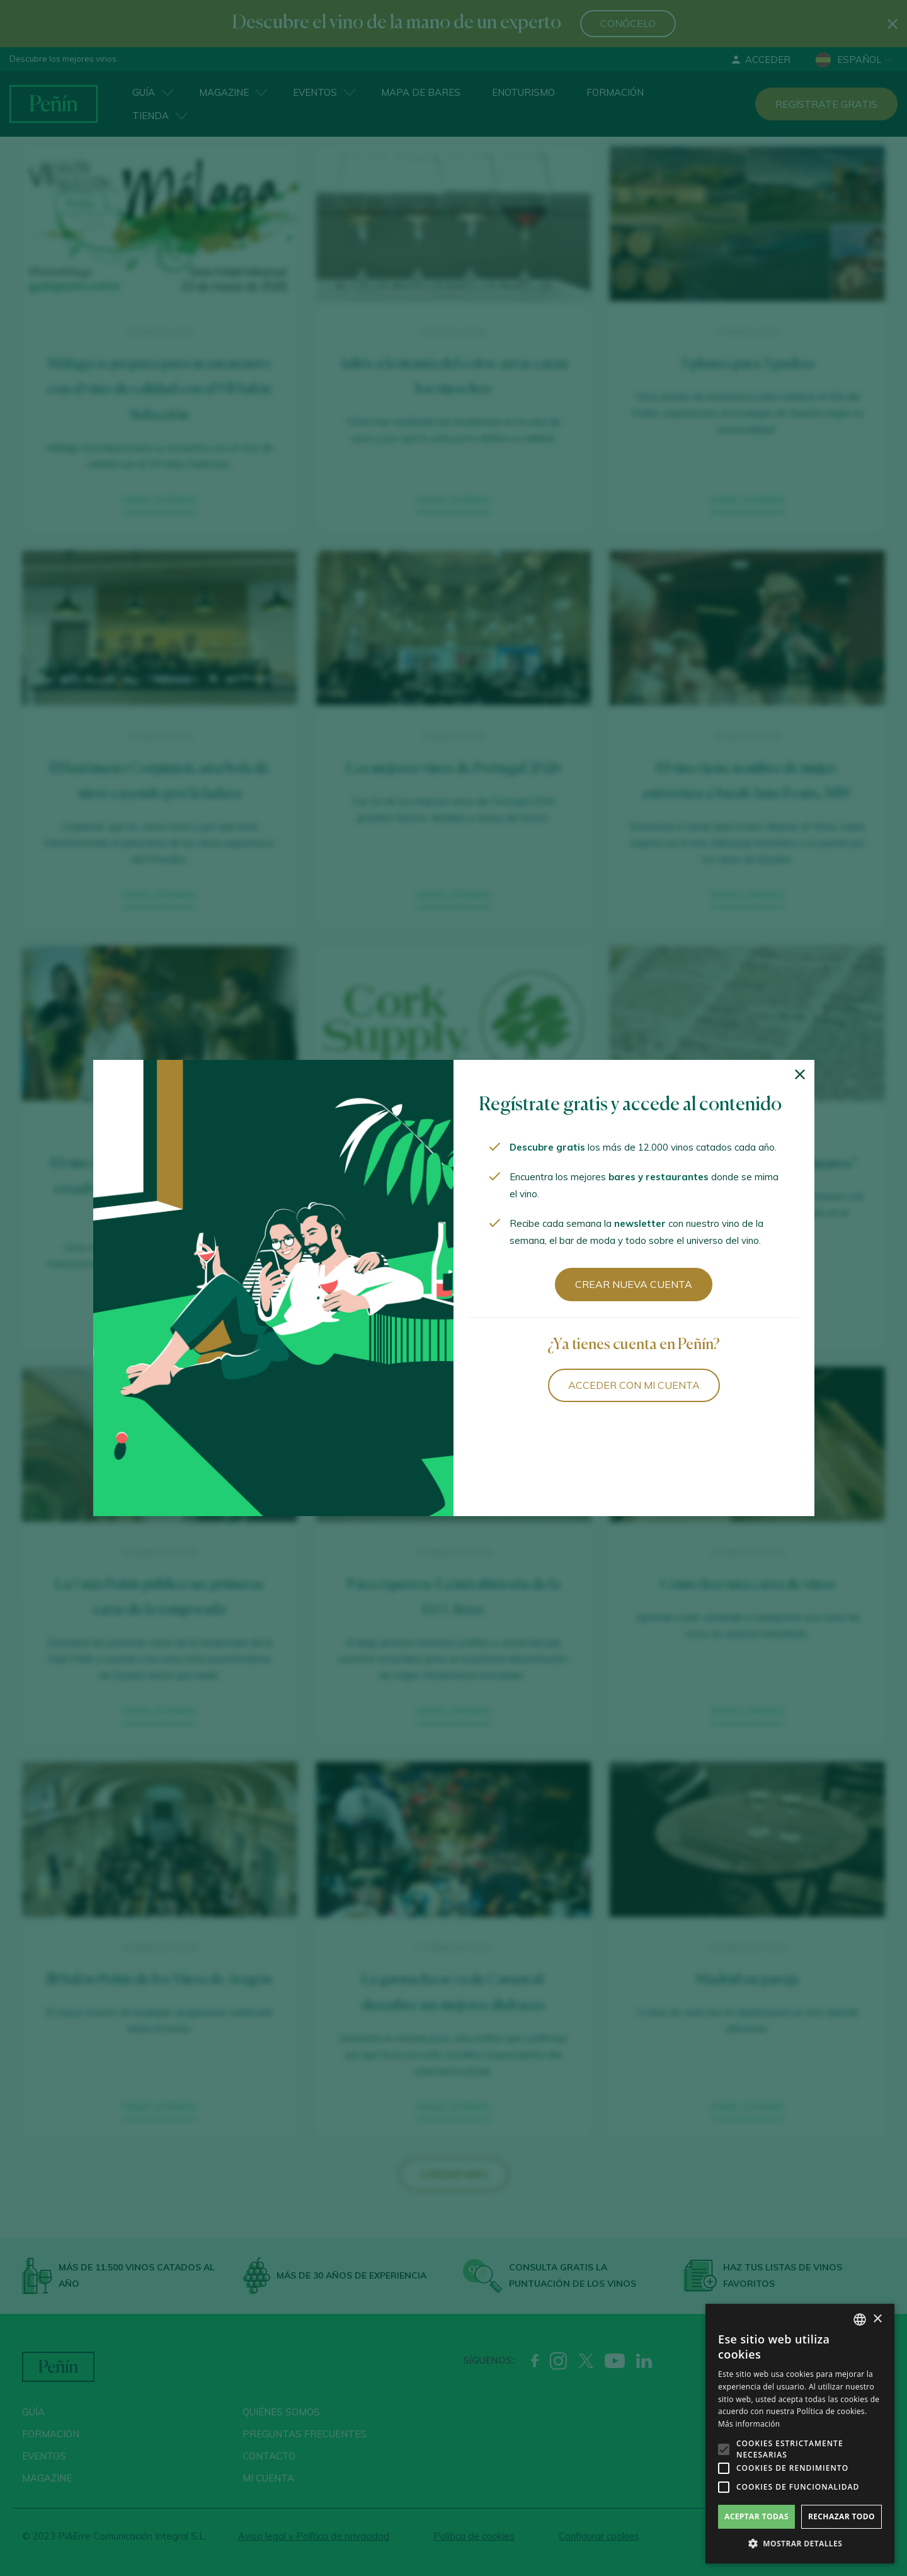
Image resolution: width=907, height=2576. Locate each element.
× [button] (877, 2319)
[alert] (799, 2433)
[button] (800, 2544)
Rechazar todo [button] (841, 2516)
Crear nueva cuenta (633, 1284)
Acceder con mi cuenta (634, 1385)
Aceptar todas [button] (756, 2516)
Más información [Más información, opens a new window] (749, 2423)
